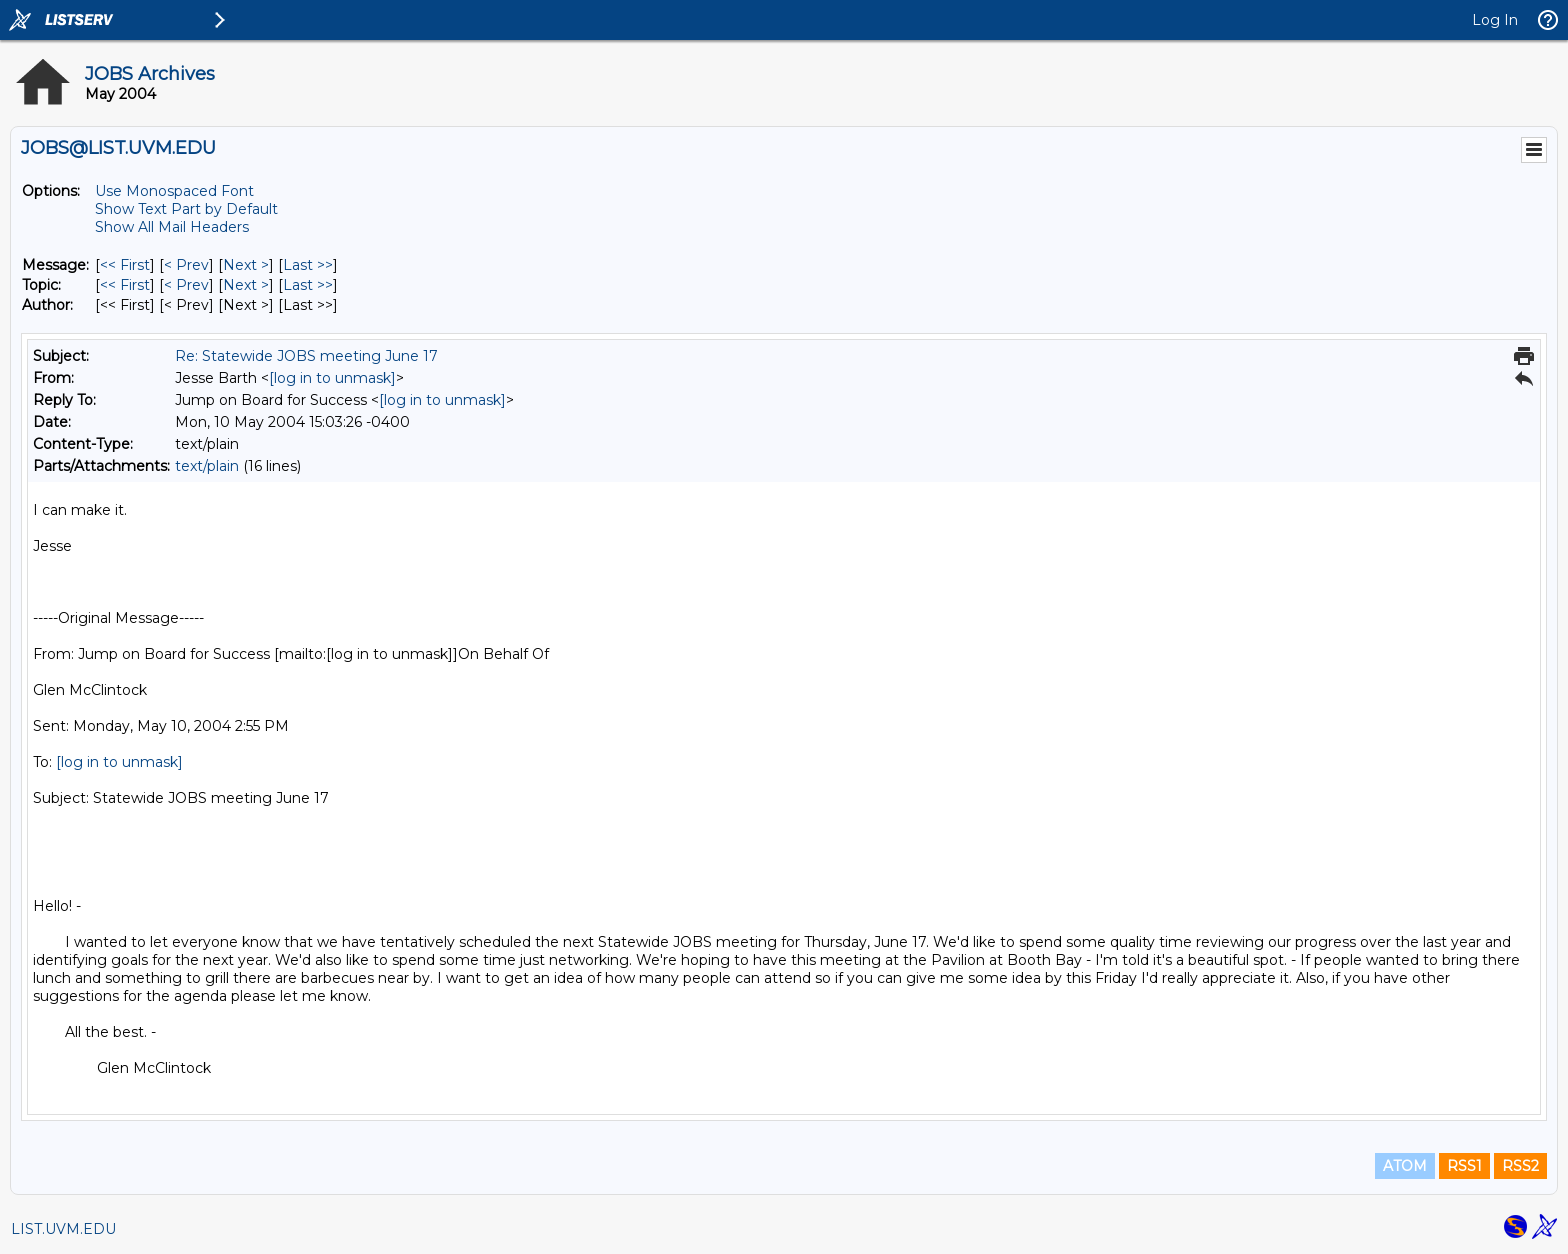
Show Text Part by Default (186, 209)
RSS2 (1520, 1166)
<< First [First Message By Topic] (125, 285)
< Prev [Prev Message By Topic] (186, 285)
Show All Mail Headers (172, 227)
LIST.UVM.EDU (63, 1229)
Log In (1495, 20)
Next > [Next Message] (246, 265)
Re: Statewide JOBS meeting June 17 (306, 356)
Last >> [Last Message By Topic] (308, 285)
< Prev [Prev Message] (186, 265)
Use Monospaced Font (174, 191)
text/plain (207, 466)
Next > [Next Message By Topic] (246, 285)
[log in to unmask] (332, 378)
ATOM (1405, 1166)
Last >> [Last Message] (308, 265)
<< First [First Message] (125, 265)
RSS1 (1464, 1166)
